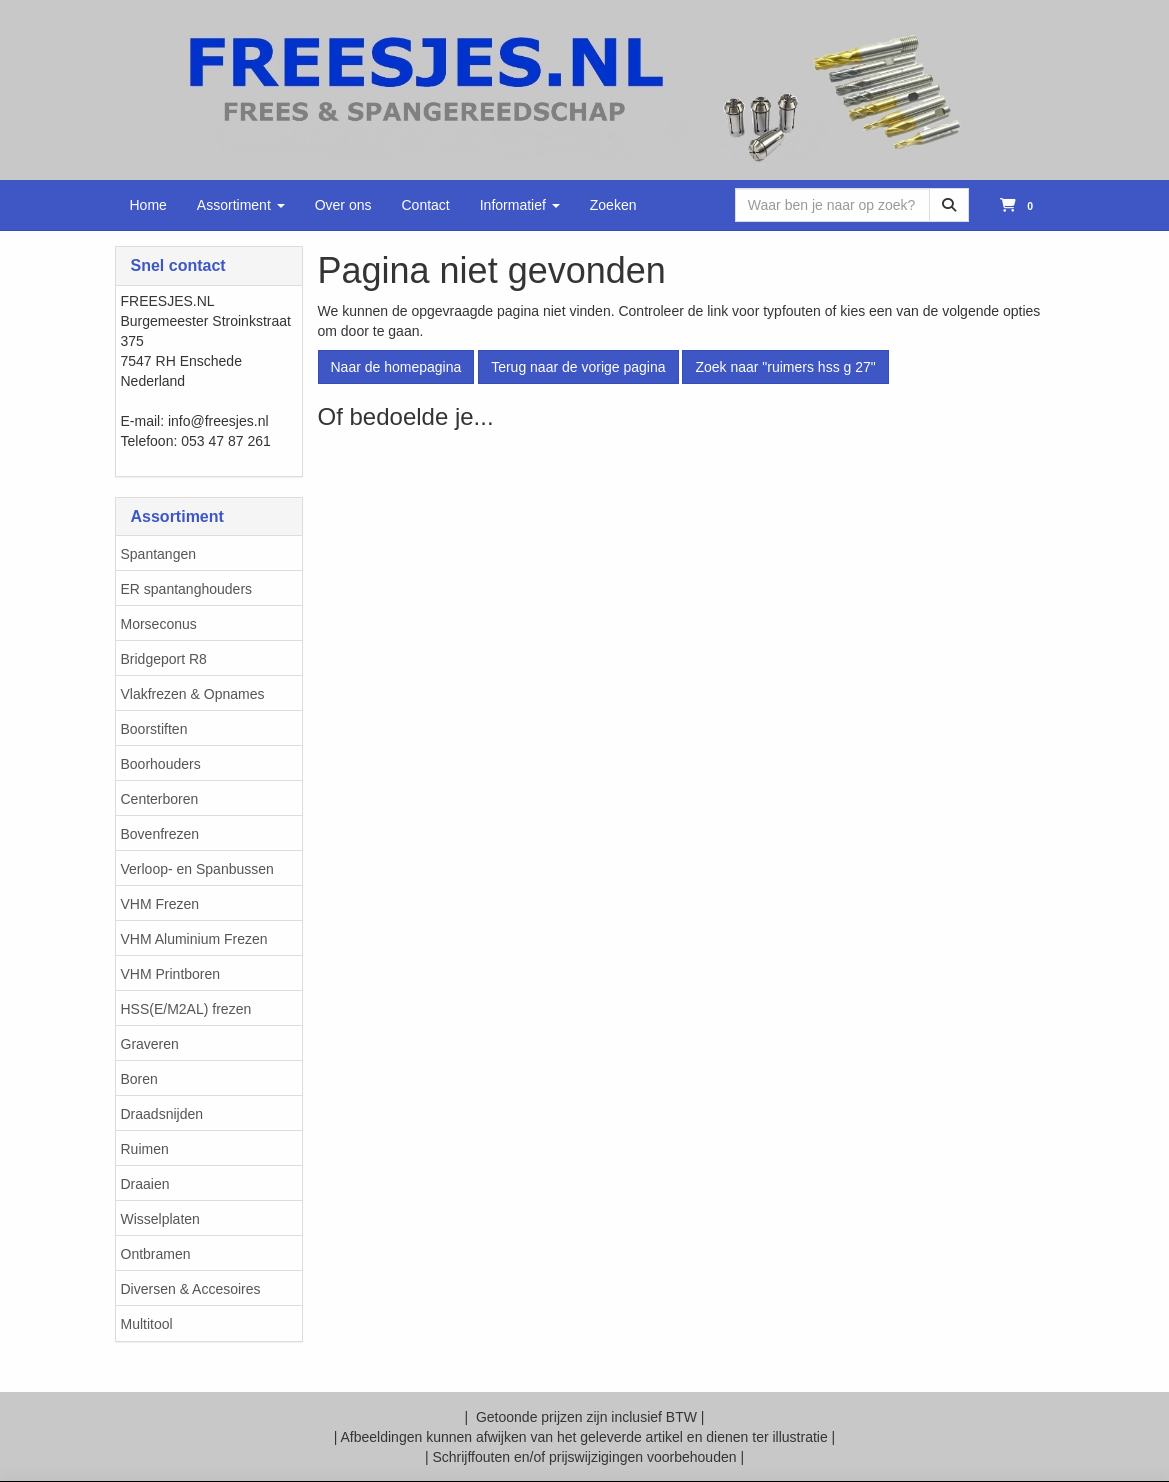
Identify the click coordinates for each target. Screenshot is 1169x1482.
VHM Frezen (160, 904)
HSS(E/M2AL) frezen (186, 1009)
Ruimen (145, 1149)
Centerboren (160, 799)
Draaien (145, 1184)
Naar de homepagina (396, 367)
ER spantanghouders (187, 589)
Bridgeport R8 (164, 659)
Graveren (150, 1044)
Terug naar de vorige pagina (578, 367)
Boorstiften (154, 729)
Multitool (147, 1324)
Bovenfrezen (160, 834)
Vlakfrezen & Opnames (193, 694)
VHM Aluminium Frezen (194, 939)
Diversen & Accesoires (191, 1289)
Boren (139, 1079)
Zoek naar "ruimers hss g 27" (785, 367)
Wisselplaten (160, 1219)
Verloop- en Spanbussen (197, 869)
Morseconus (159, 624)
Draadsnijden (162, 1114)
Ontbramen (156, 1254)
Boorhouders (161, 764)
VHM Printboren (171, 974)
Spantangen (159, 554)
